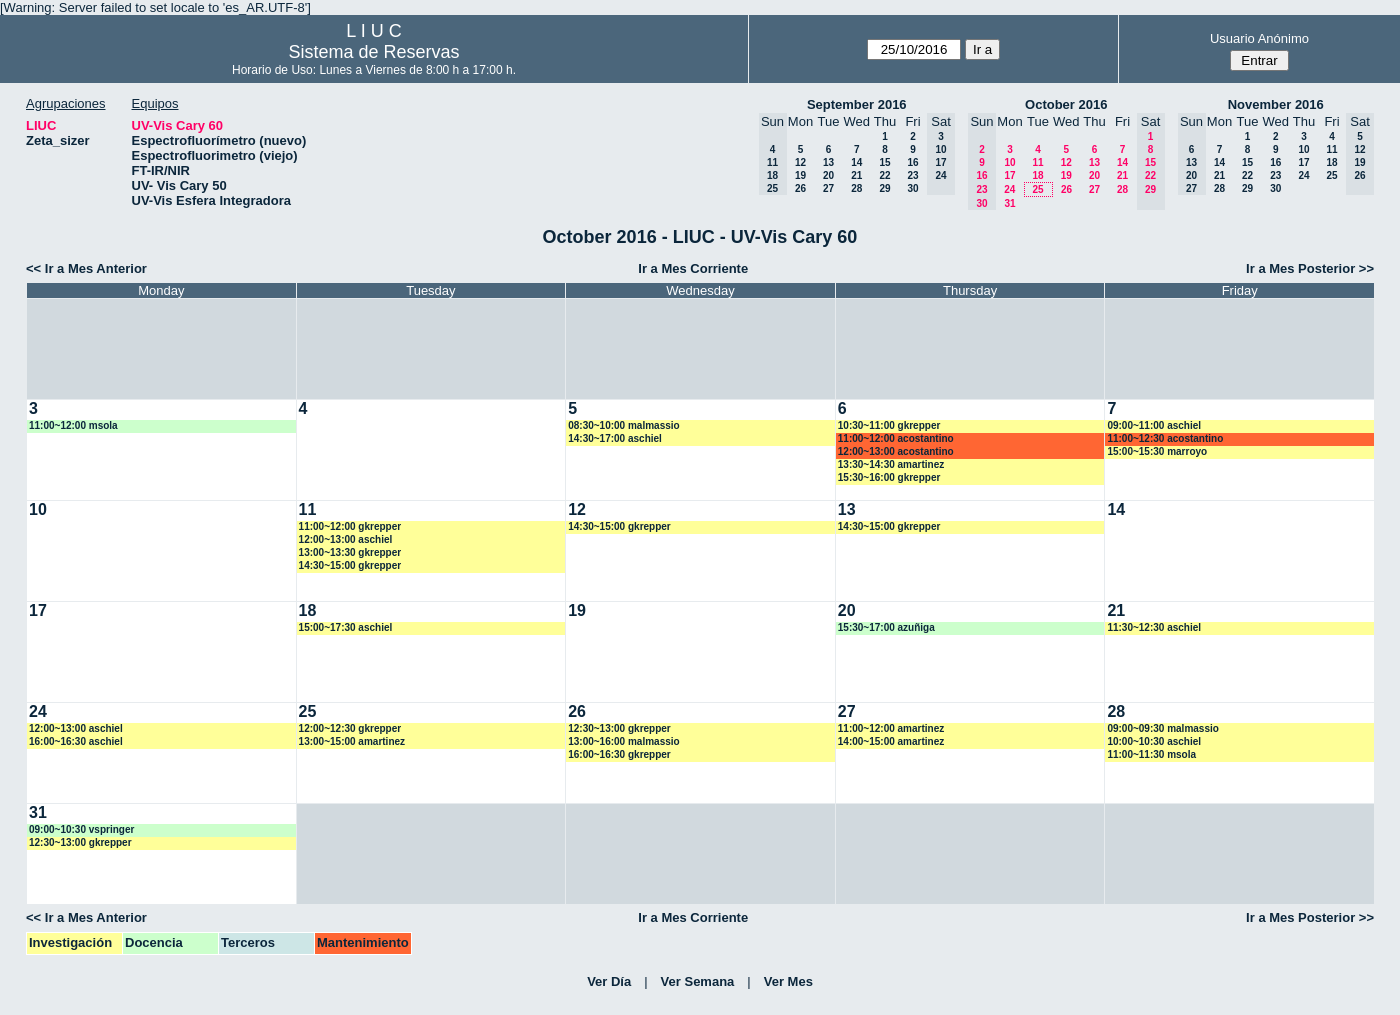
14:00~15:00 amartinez (891, 741)
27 (828, 188)
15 (884, 162)
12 (800, 162)
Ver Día (609, 981)
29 (884, 188)
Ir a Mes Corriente (693, 268)
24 (1009, 189)
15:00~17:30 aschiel (346, 627)
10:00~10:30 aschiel (1154, 741)
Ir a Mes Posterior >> (1310, 268)
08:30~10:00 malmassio (623, 425)
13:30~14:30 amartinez (891, 464)
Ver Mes (788, 981)
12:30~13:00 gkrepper (619, 728)
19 (800, 175)
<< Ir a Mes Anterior (86, 268)
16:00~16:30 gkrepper (619, 754)
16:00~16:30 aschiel (76, 741)
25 (1037, 189)
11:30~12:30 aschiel (1154, 627)
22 (884, 175)
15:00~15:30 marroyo (1157, 451)
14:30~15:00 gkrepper (350, 565)
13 (828, 162)
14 (856, 162)
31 (1009, 203)
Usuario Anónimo (1259, 38)
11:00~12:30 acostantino (1165, 438)
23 (912, 175)
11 (1037, 162)
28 (856, 188)
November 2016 (1276, 104)
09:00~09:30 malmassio (1162, 728)
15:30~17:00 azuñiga (886, 627)
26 (800, 188)
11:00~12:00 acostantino (896, 438)
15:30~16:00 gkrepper (889, 477)
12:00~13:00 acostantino (896, 451)
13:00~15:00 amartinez (352, 741)
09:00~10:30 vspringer (81, 829)
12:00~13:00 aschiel (346, 539)
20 (828, 175)
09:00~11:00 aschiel (1154, 425)
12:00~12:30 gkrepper (350, 728)
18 (1037, 175)
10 (1009, 162)
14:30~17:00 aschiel (615, 438)
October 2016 (1066, 104)
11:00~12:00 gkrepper (350, 526)
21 (856, 175)
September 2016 (857, 104)
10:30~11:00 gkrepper (889, 425)
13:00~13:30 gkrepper (350, 552)
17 (1009, 175)
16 (912, 162)
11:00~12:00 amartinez (891, 728)
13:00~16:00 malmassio (623, 741)
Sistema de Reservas (373, 52)
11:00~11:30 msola (1151, 754)
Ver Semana (698, 981)
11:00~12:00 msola (73, 425)
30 (912, 188)
